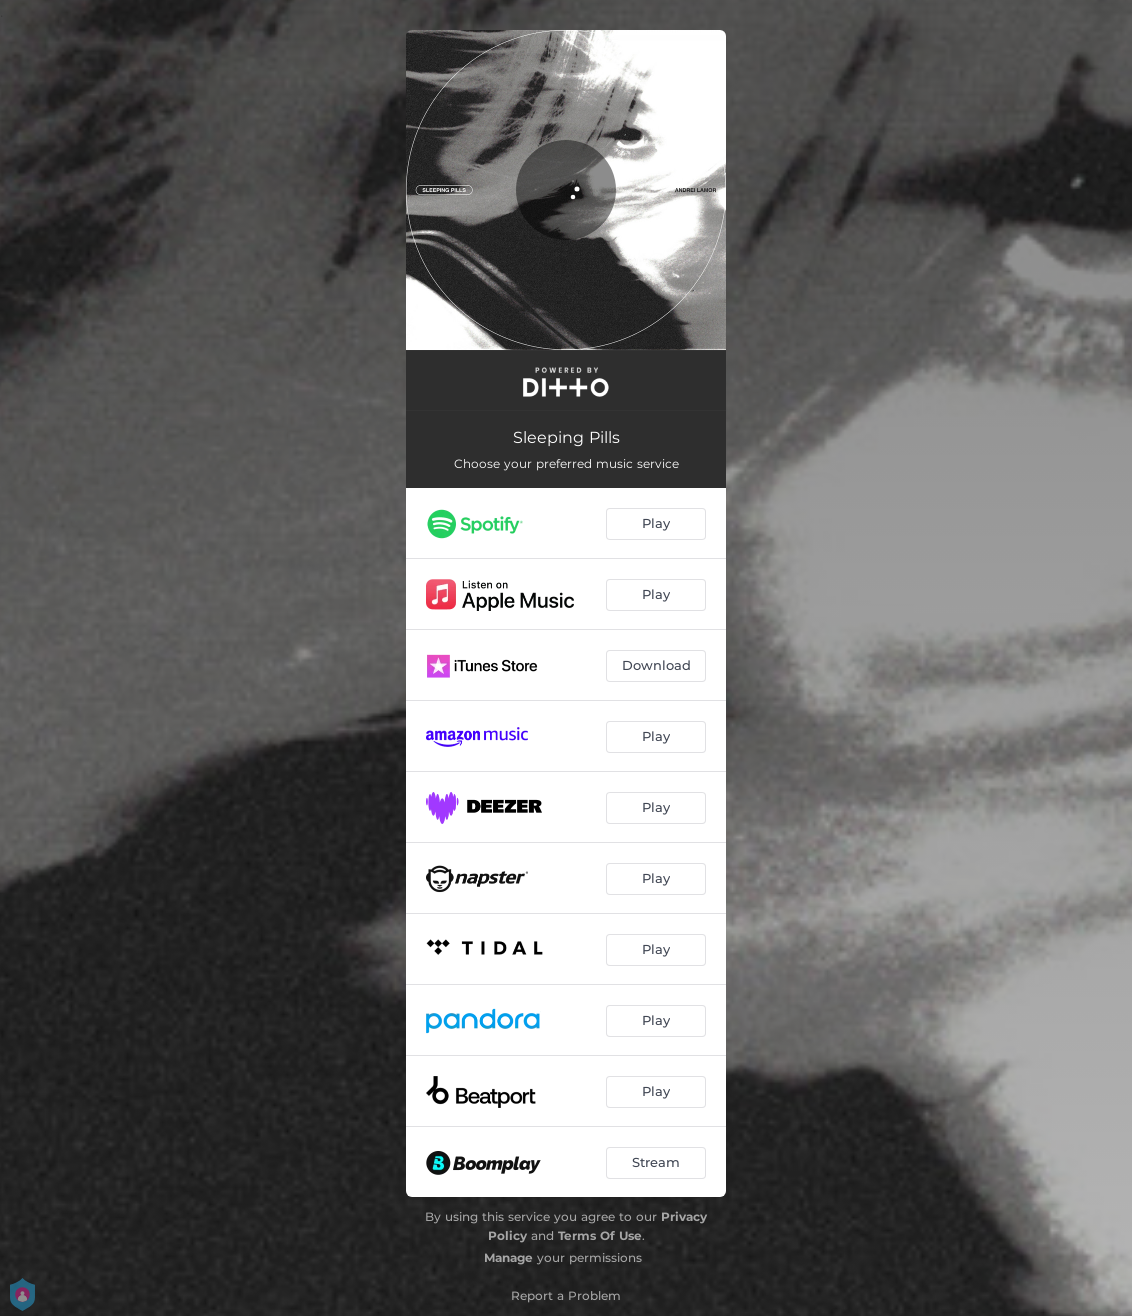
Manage (508, 1257)
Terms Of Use (600, 1235)
